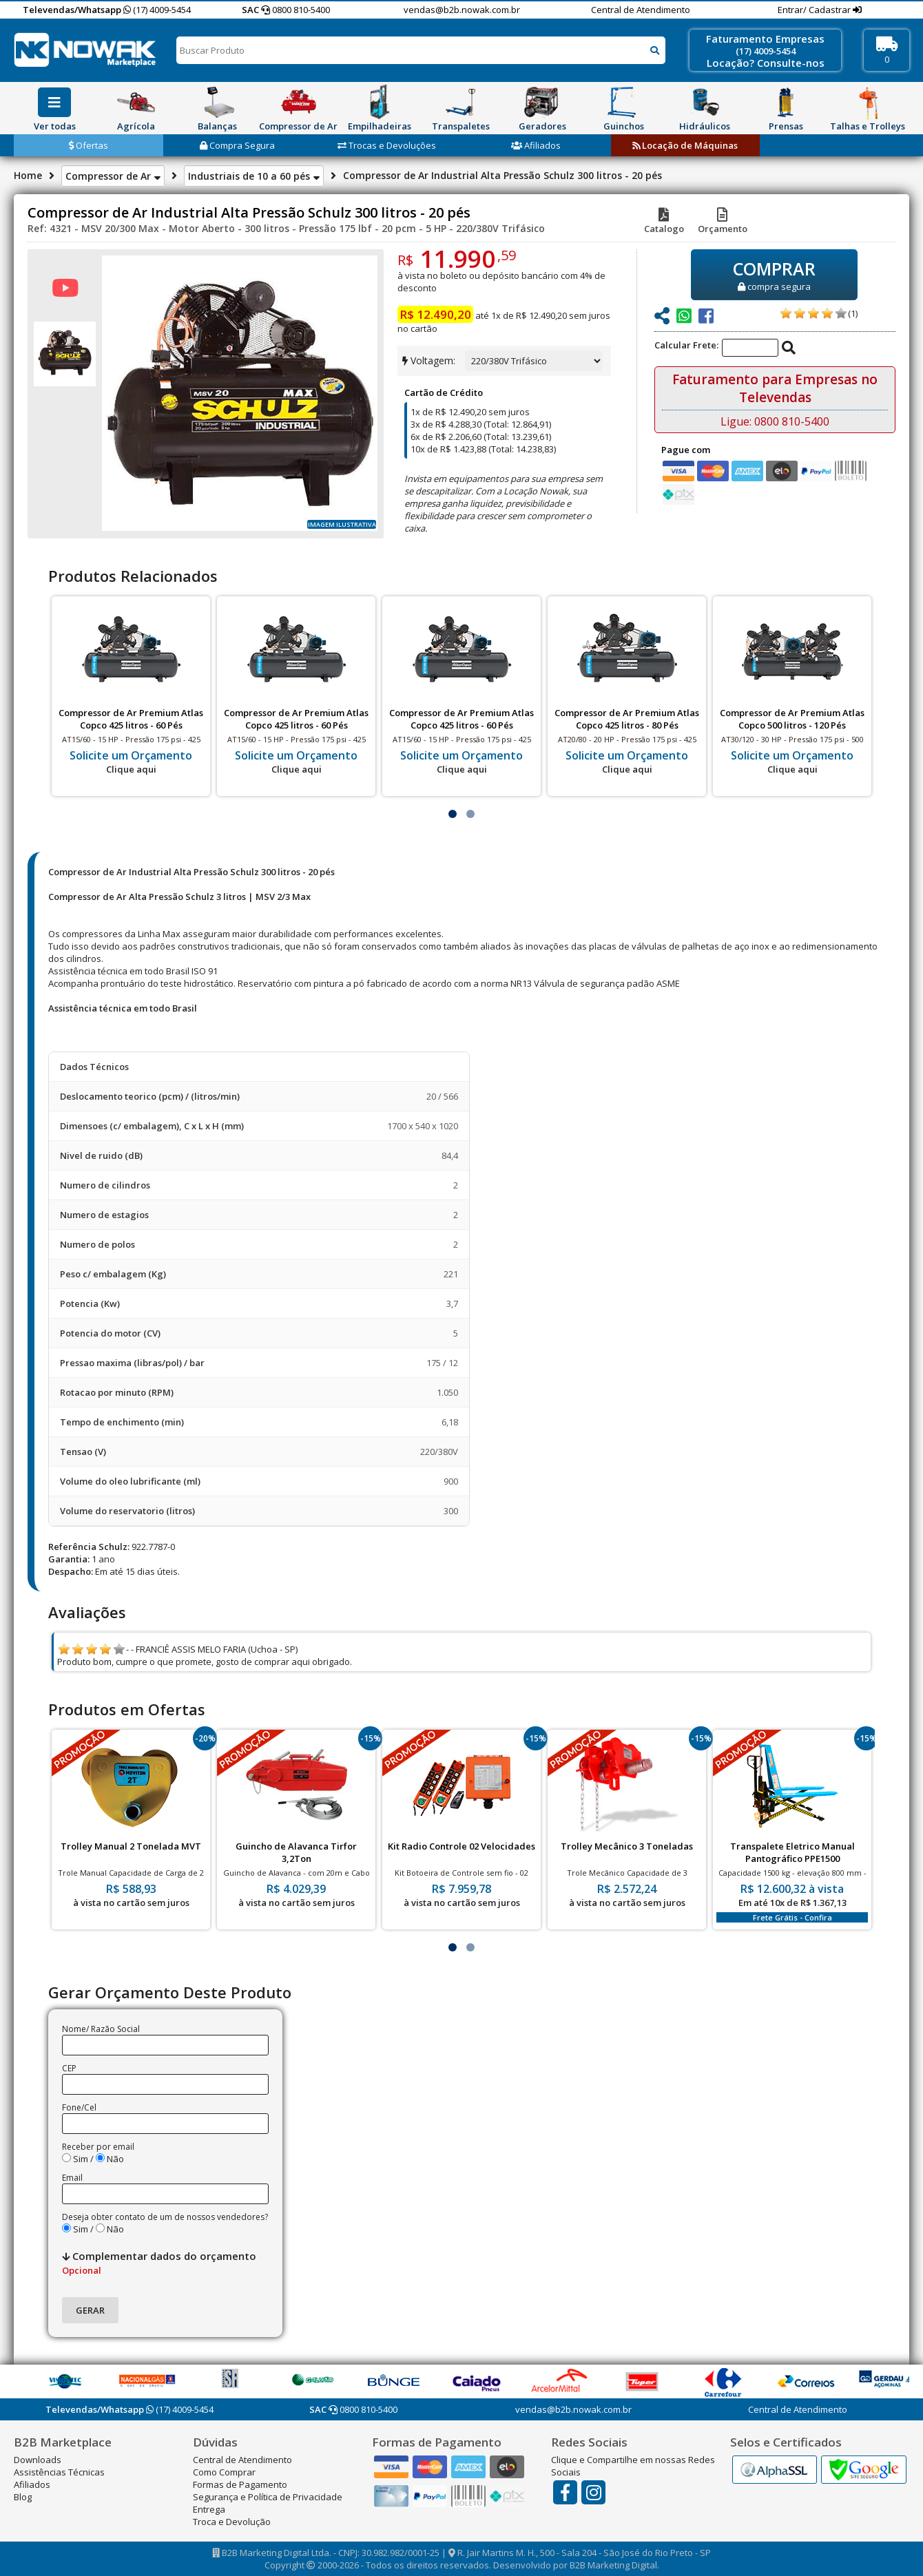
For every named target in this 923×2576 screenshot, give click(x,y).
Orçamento (722, 222)
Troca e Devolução (232, 2521)
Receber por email (98, 2147)
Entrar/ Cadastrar (815, 9)
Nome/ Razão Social (101, 2029)
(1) (853, 313)
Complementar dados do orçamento (159, 2262)
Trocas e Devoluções (387, 145)
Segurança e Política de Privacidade (267, 2497)
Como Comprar (224, 2472)
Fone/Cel (79, 2107)
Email (72, 2178)
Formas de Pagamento (240, 2484)
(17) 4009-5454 (157, 9)
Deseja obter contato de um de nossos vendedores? (165, 2217)
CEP (69, 2068)
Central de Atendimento (640, 9)
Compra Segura (237, 145)
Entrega (209, 2509)
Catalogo (664, 222)
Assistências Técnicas (59, 2472)
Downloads (37, 2459)
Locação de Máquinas (685, 145)
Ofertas (88, 145)
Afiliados (536, 145)
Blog (23, 2497)
